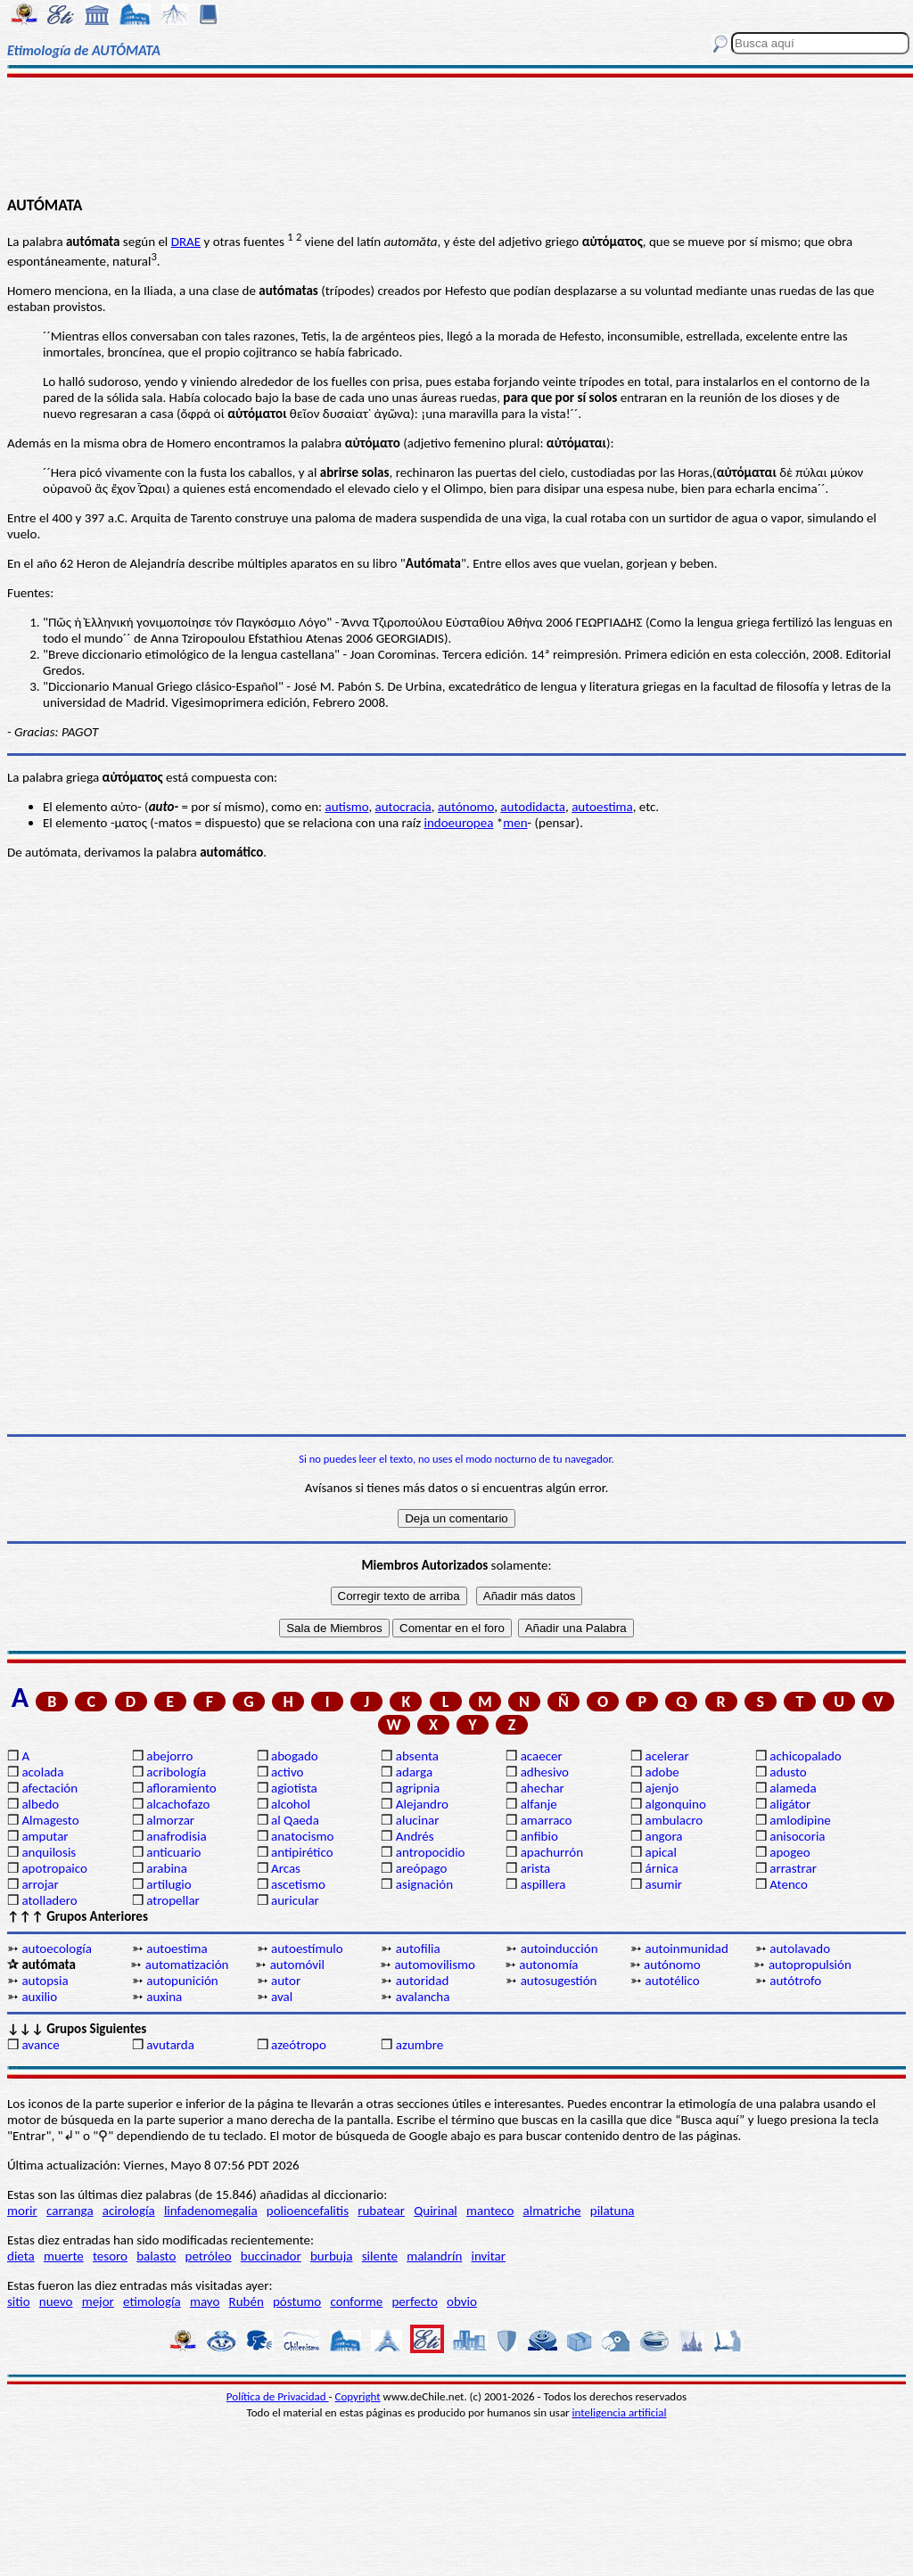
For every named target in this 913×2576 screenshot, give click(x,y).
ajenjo (662, 1788)
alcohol (290, 1804)
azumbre (419, 2045)
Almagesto (49, 1820)
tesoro (110, 2256)
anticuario (173, 1852)
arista (536, 1868)
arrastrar (793, 1868)
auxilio (39, 1997)
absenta (417, 1756)
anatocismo (302, 1836)
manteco (490, 2211)
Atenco (788, 1884)
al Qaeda (295, 1820)
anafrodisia (176, 1836)
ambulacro (674, 1820)
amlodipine (800, 1820)
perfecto (414, 2301)
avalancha (423, 1997)
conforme (356, 2301)
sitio (18, 2301)
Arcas (285, 1868)
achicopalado (805, 1756)
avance (40, 2045)
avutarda (170, 2045)
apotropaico (54, 1868)
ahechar (542, 1788)
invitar (488, 2256)
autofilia (418, 1948)
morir (22, 2211)
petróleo (208, 2256)
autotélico (672, 1981)
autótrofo (795, 1981)
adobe (662, 1772)
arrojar (39, 1884)
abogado (294, 1756)
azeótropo (298, 2045)
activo (287, 1772)
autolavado (799, 1948)
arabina (166, 1868)
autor (285, 1981)
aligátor (789, 1804)
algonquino (675, 1804)
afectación (49, 1788)
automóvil (297, 1965)
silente (380, 2256)
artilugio (169, 1884)
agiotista (294, 1788)
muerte (64, 2256)
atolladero (49, 1900)
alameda (792, 1788)
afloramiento (181, 1788)
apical (660, 1852)
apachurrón (552, 1852)
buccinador (271, 2256)
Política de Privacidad (277, 2396)
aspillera (543, 1884)
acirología (129, 2211)
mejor (98, 2301)
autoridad (422, 1981)
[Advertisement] (456, 135)
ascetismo (298, 1884)
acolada (42, 1772)
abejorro (169, 1756)
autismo (346, 807)
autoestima (602, 807)
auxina (164, 1997)
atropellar (173, 1900)
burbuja (331, 2256)
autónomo (466, 807)
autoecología (56, 1948)
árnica (661, 1868)
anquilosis (48, 1852)
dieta (21, 2256)
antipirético (302, 1852)
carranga (70, 2211)
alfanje (539, 1804)
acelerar (666, 1756)
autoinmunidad (686, 1948)
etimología (152, 2301)
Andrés (415, 1836)
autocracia (403, 807)
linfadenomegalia (211, 2211)
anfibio (539, 1836)
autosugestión (559, 1981)
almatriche (552, 2211)
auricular (295, 1900)
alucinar (418, 1820)
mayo (204, 2301)
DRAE (186, 242)
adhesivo (545, 1772)
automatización (187, 1965)
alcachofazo (178, 1804)
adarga (414, 1772)
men (515, 823)
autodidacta (532, 807)
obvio (462, 2301)
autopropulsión (810, 1965)
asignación (424, 1884)
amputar (44, 1836)
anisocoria (797, 1836)
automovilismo (434, 1965)
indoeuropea (458, 823)
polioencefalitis (308, 2211)
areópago (422, 1868)
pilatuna (612, 2211)
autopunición (182, 1981)
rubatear (381, 2211)
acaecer (542, 1756)
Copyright (358, 2396)
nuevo (56, 2301)
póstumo (297, 2301)
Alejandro (422, 1804)
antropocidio (430, 1852)
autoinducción (559, 1948)
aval (281, 1997)
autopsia (44, 1981)
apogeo (789, 1852)
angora (663, 1836)
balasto (156, 2256)
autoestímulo (307, 1948)
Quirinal (435, 2211)
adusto (787, 1772)
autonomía (548, 1965)
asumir (663, 1884)
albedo (40, 1804)
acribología (176, 1772)
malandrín (434, 2256)
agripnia (418, 1788)
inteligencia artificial (619, 2412)
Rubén (246, 2301)
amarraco (546, 1820)
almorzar (170, 1820)
